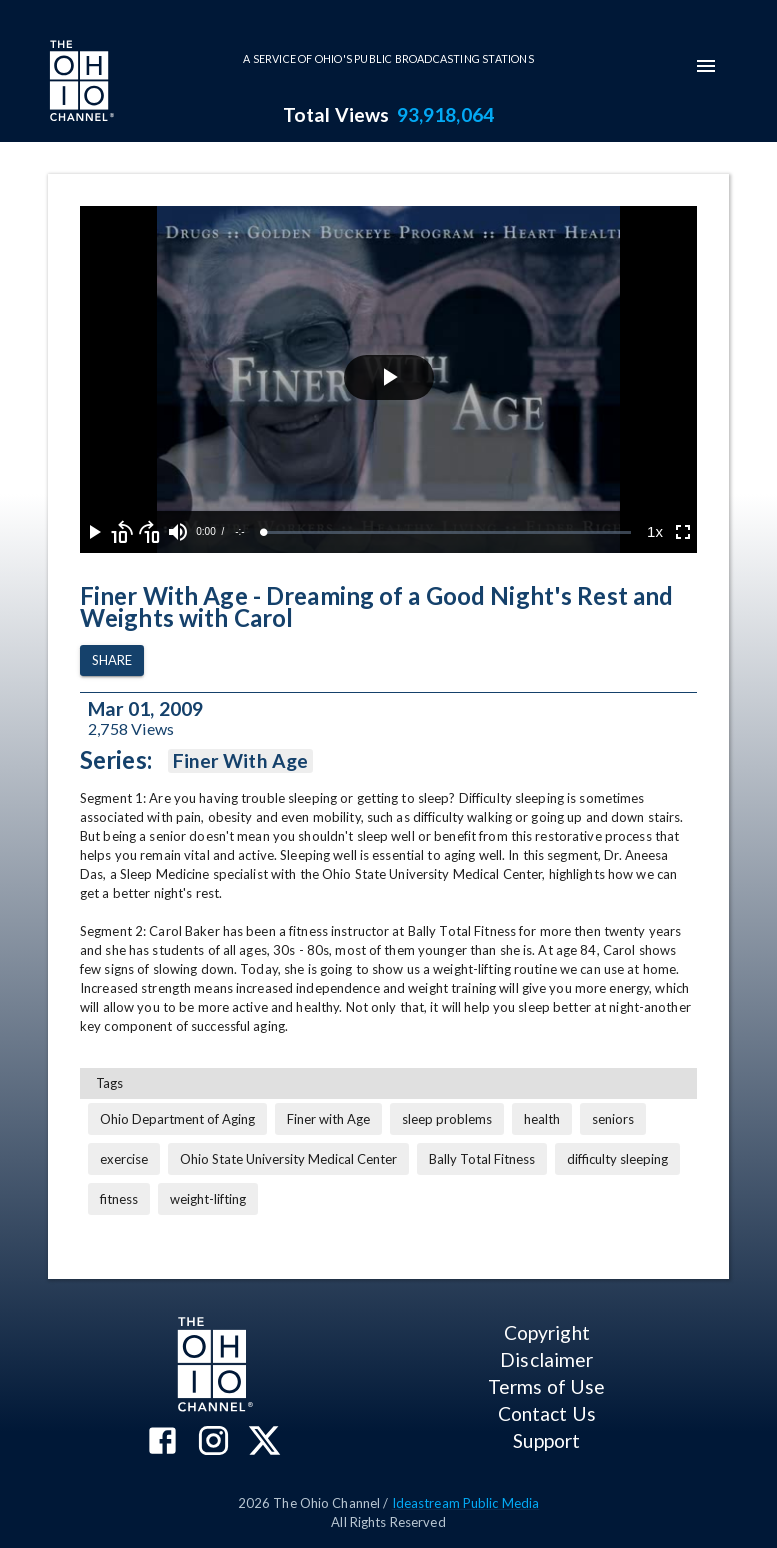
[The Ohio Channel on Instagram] (213, 1442)
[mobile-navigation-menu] (706, 66)
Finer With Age (240, 761)
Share (112, 660)
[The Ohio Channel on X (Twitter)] (264, 1442)
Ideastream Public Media (466, 1503)
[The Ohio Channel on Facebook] (162, 1442)
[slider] (447, 532)
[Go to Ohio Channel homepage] (80, 83)
